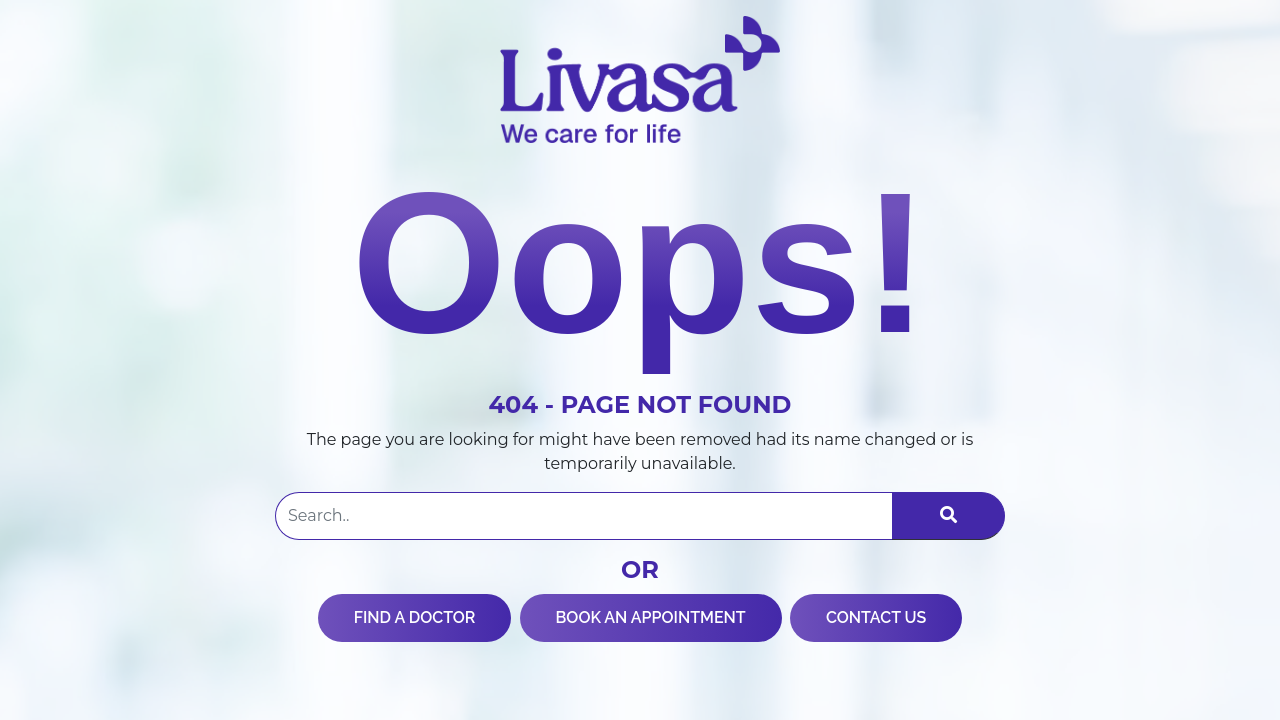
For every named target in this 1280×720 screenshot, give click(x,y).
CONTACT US (876, 617)
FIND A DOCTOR (415, 617)
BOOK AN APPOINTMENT (651, 617)
